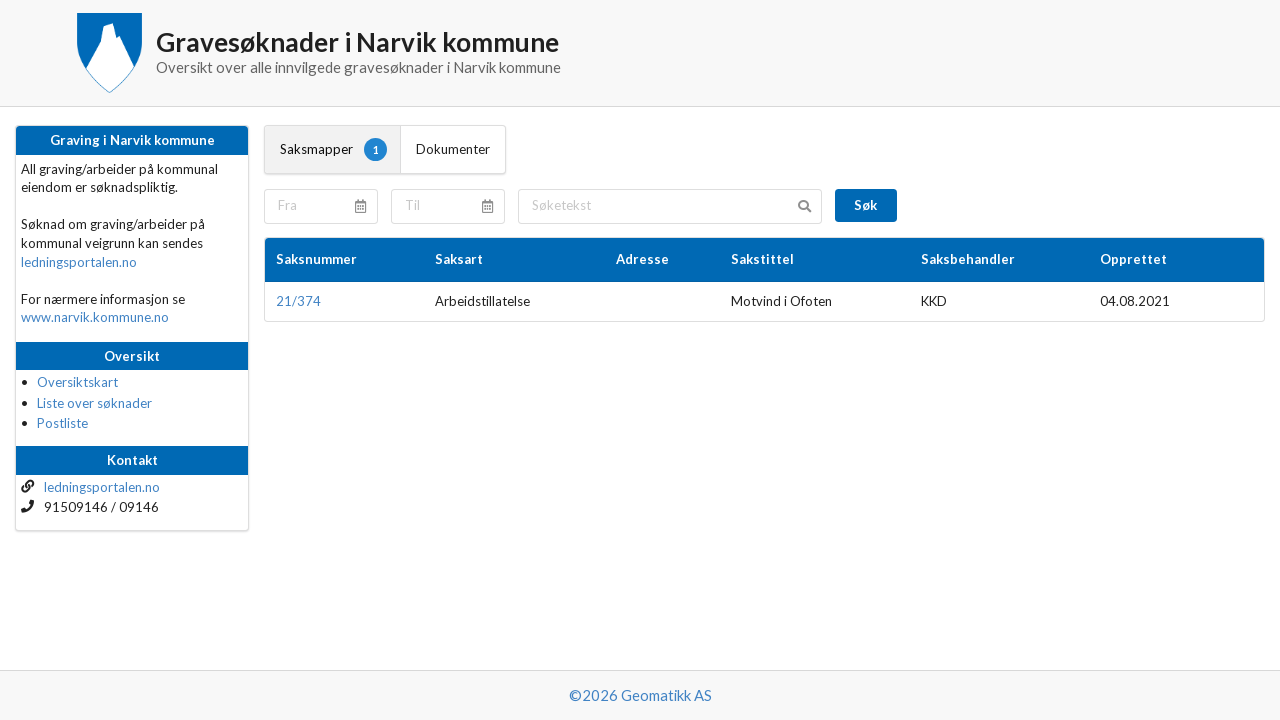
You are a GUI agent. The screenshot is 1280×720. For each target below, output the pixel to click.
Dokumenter (453, 149)
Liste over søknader (94, 403)
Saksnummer (316, 259)
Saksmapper (333, 149)
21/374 (298, 301)
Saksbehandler (968, 259)
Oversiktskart (77, 382)
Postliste (62, 423)
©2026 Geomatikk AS (640, 695)
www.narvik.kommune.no (95, 317)
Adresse (642, 259)
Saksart (459, 259)
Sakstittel (762, 259)
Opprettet (1133, 259)
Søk (865, 205)
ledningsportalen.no (79, 262)
